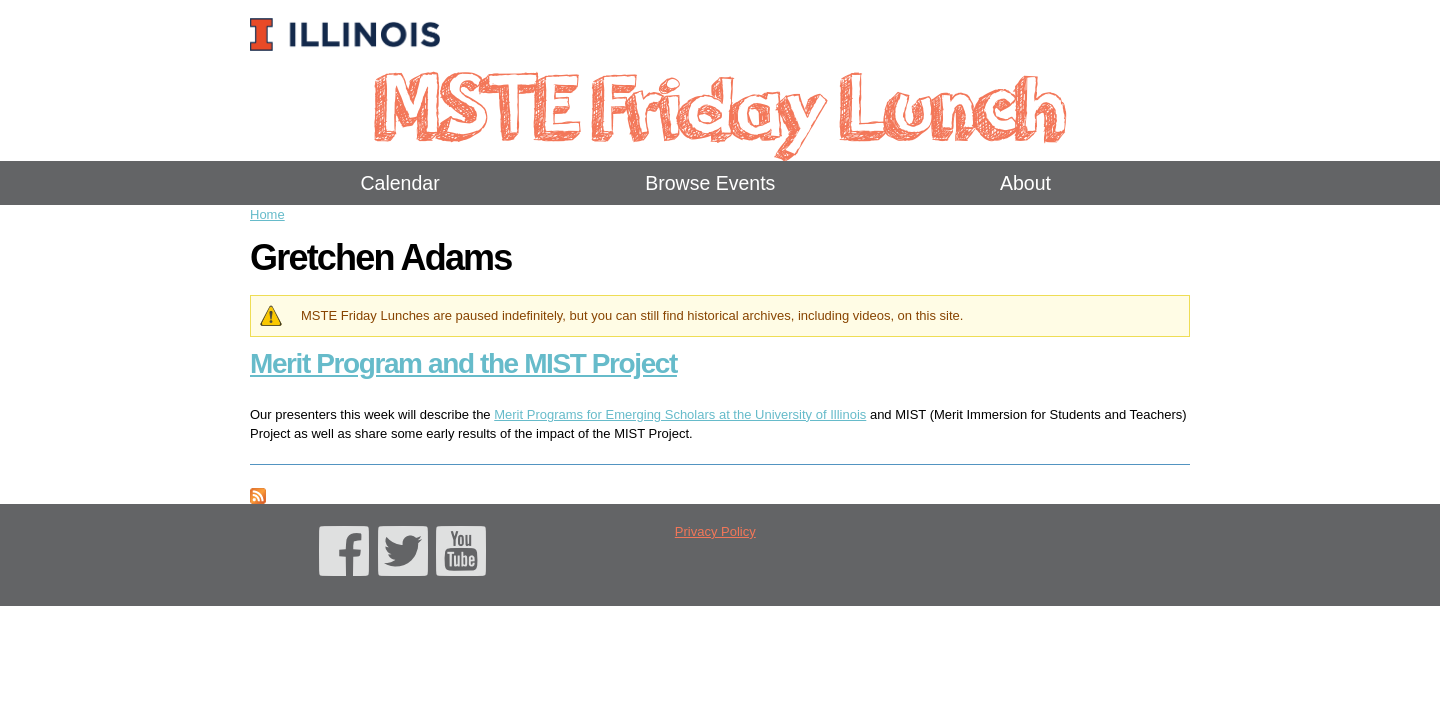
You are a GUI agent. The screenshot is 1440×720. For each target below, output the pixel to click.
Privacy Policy (715, 531)
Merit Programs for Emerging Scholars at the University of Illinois (680, 414)
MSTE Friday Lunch (719, 104)
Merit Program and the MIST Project (463, 363)
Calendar (400, 183)
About (1025, 183)
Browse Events (710, 183)
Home (267, 214)
